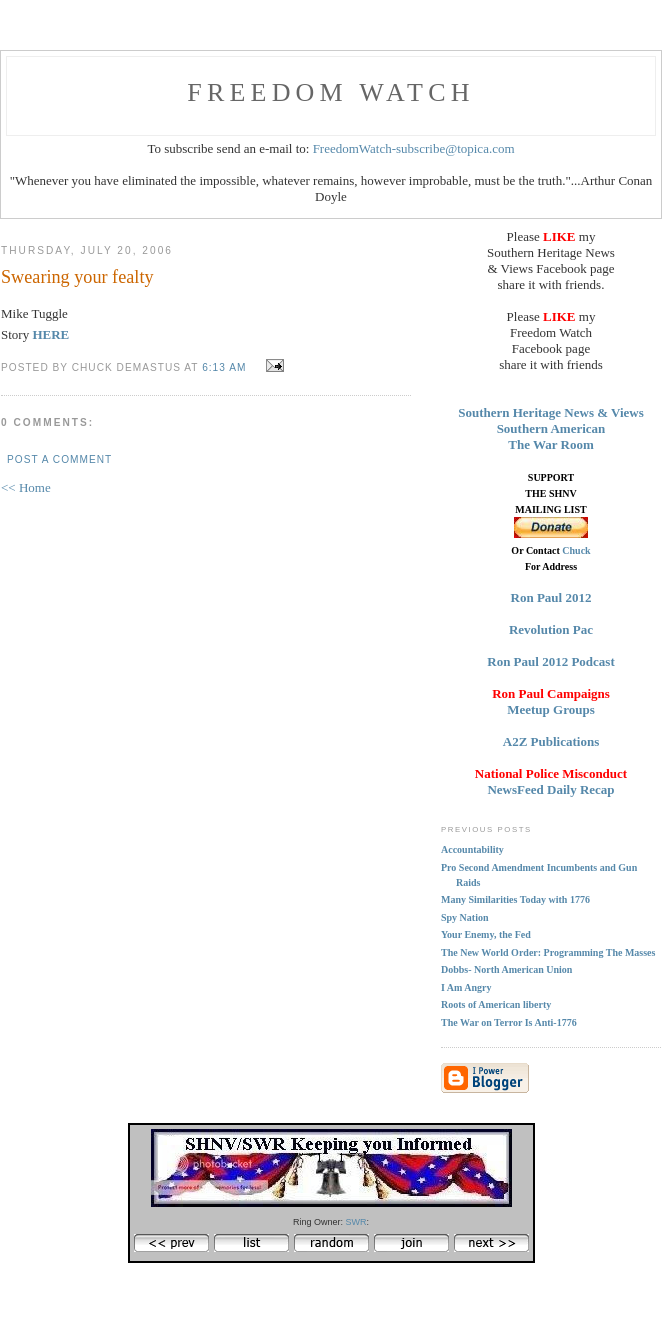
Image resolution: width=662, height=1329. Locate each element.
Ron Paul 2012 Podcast (550, 661)
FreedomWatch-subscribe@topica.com (414, 148)
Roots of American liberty (496, 1004)
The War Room (550, 444)
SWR (356, 1222)
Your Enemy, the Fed (486, 934)
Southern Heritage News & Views (551, 412)
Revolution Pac (551, 629)
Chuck (576, 550)
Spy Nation (465, 917)
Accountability (472, 849)
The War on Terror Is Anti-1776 (509, 1022)
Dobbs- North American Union (506, 969)
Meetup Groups (551, 709)
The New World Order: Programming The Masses (548, 952)
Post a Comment (59, 459)
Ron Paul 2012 (551, 597)
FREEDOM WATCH (330, 92)
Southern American (551, 428)
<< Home (26, 487)
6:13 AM (224, 367)
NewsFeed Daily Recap (550, 789)
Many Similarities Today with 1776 (515, 899)
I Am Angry (466, 987)
